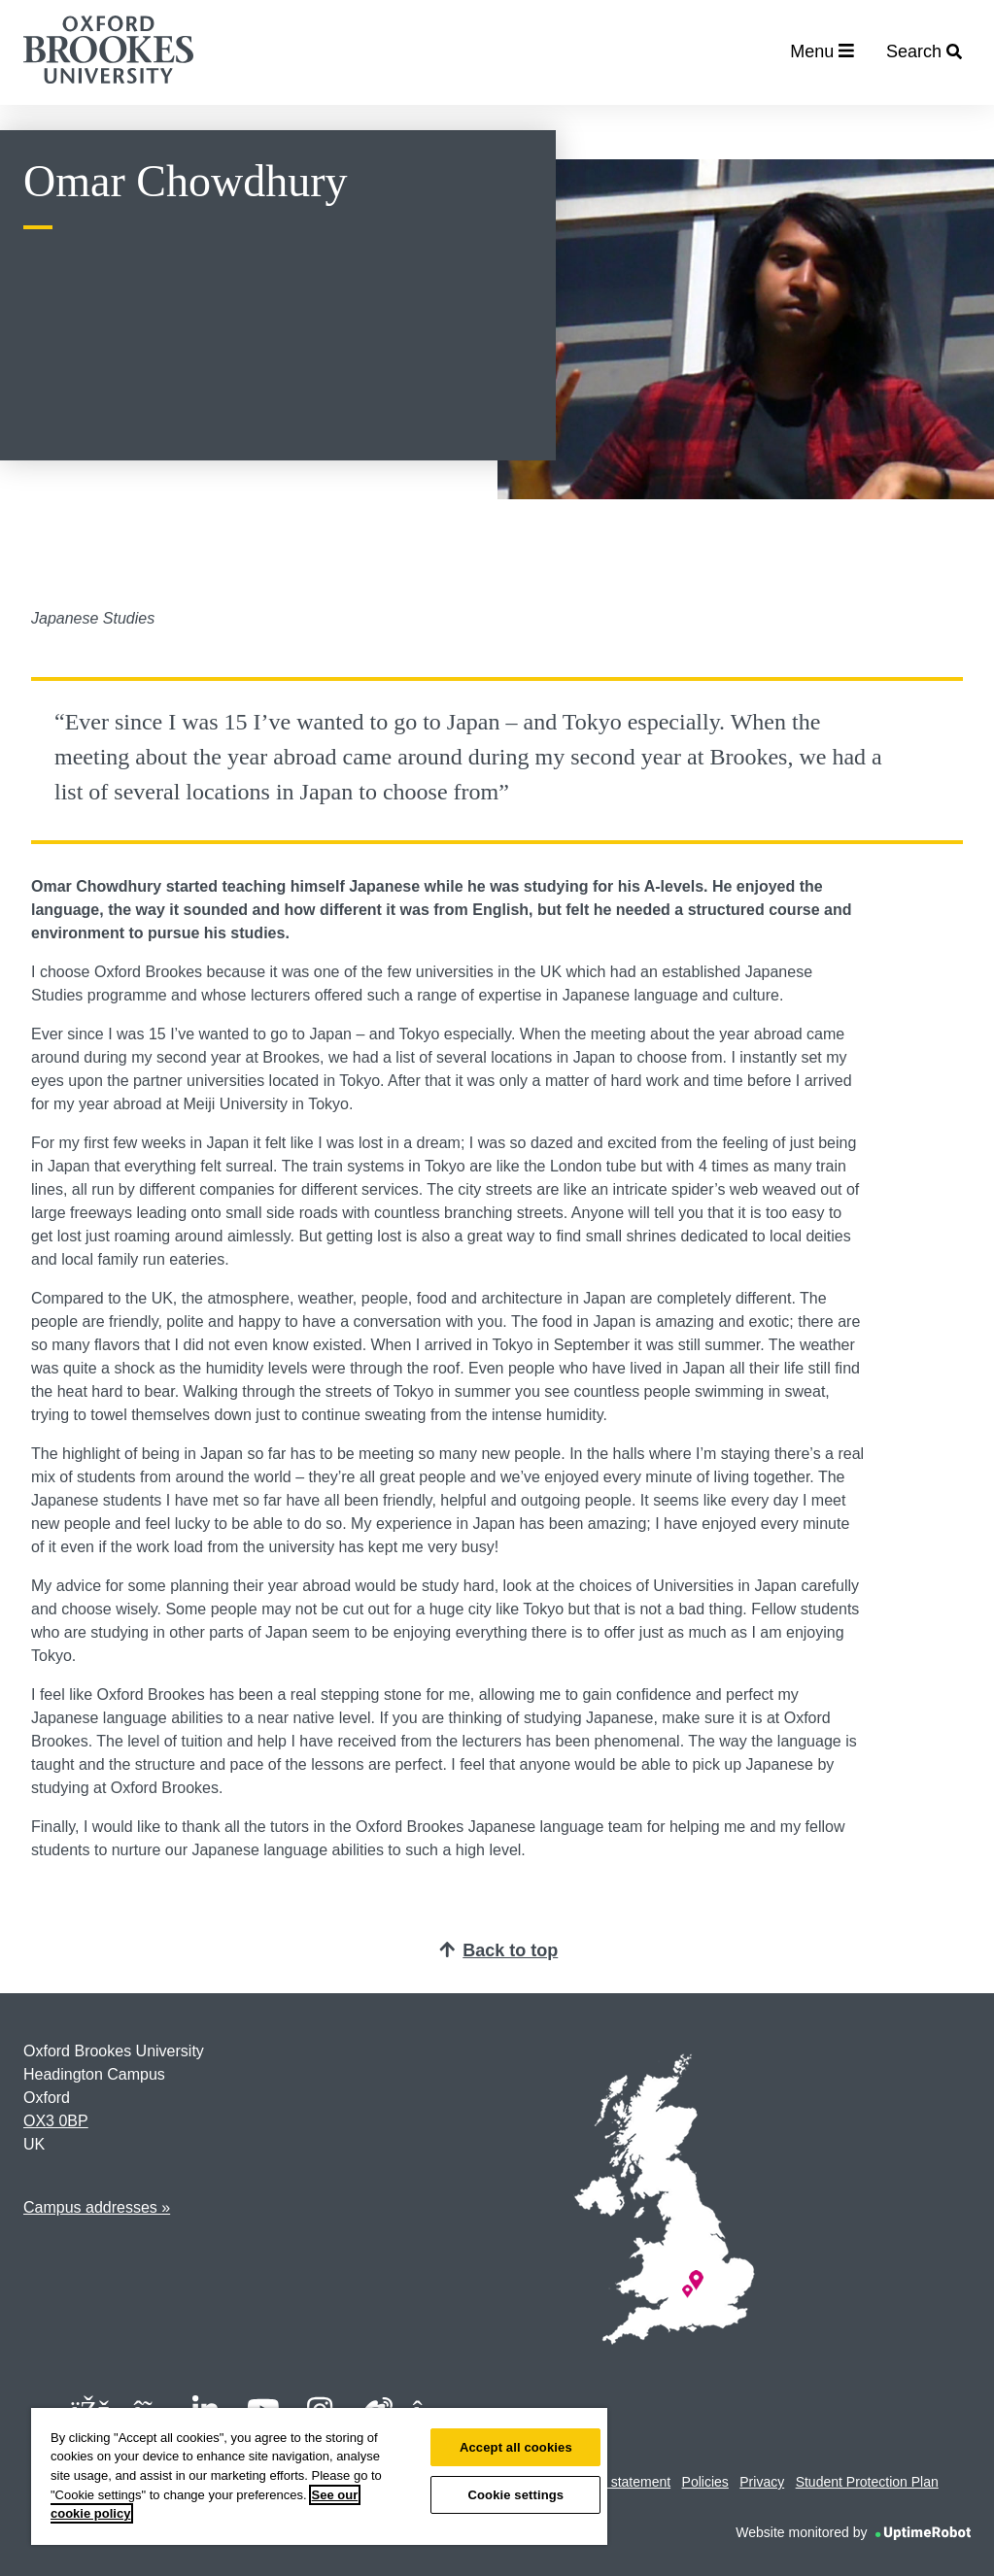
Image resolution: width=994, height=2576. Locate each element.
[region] (319, 2476)
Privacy (761, 2482)
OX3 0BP (55, 2121)
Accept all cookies (516, 2447)
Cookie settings (515, 2495)
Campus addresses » (96, 2207)
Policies (705, 2482)
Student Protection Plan (867, 2482)
